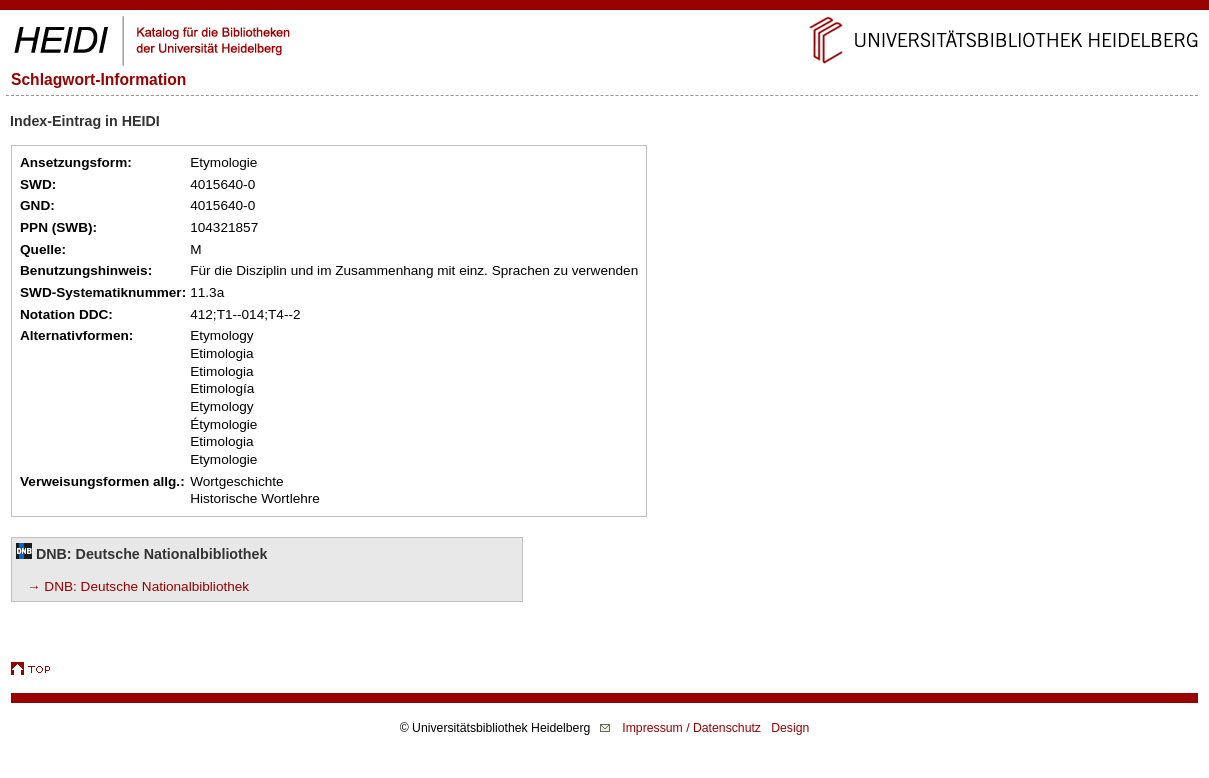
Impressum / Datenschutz (691, 728)
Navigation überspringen (604, 8)
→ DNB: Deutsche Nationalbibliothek (138, 586)
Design (790, 728)
